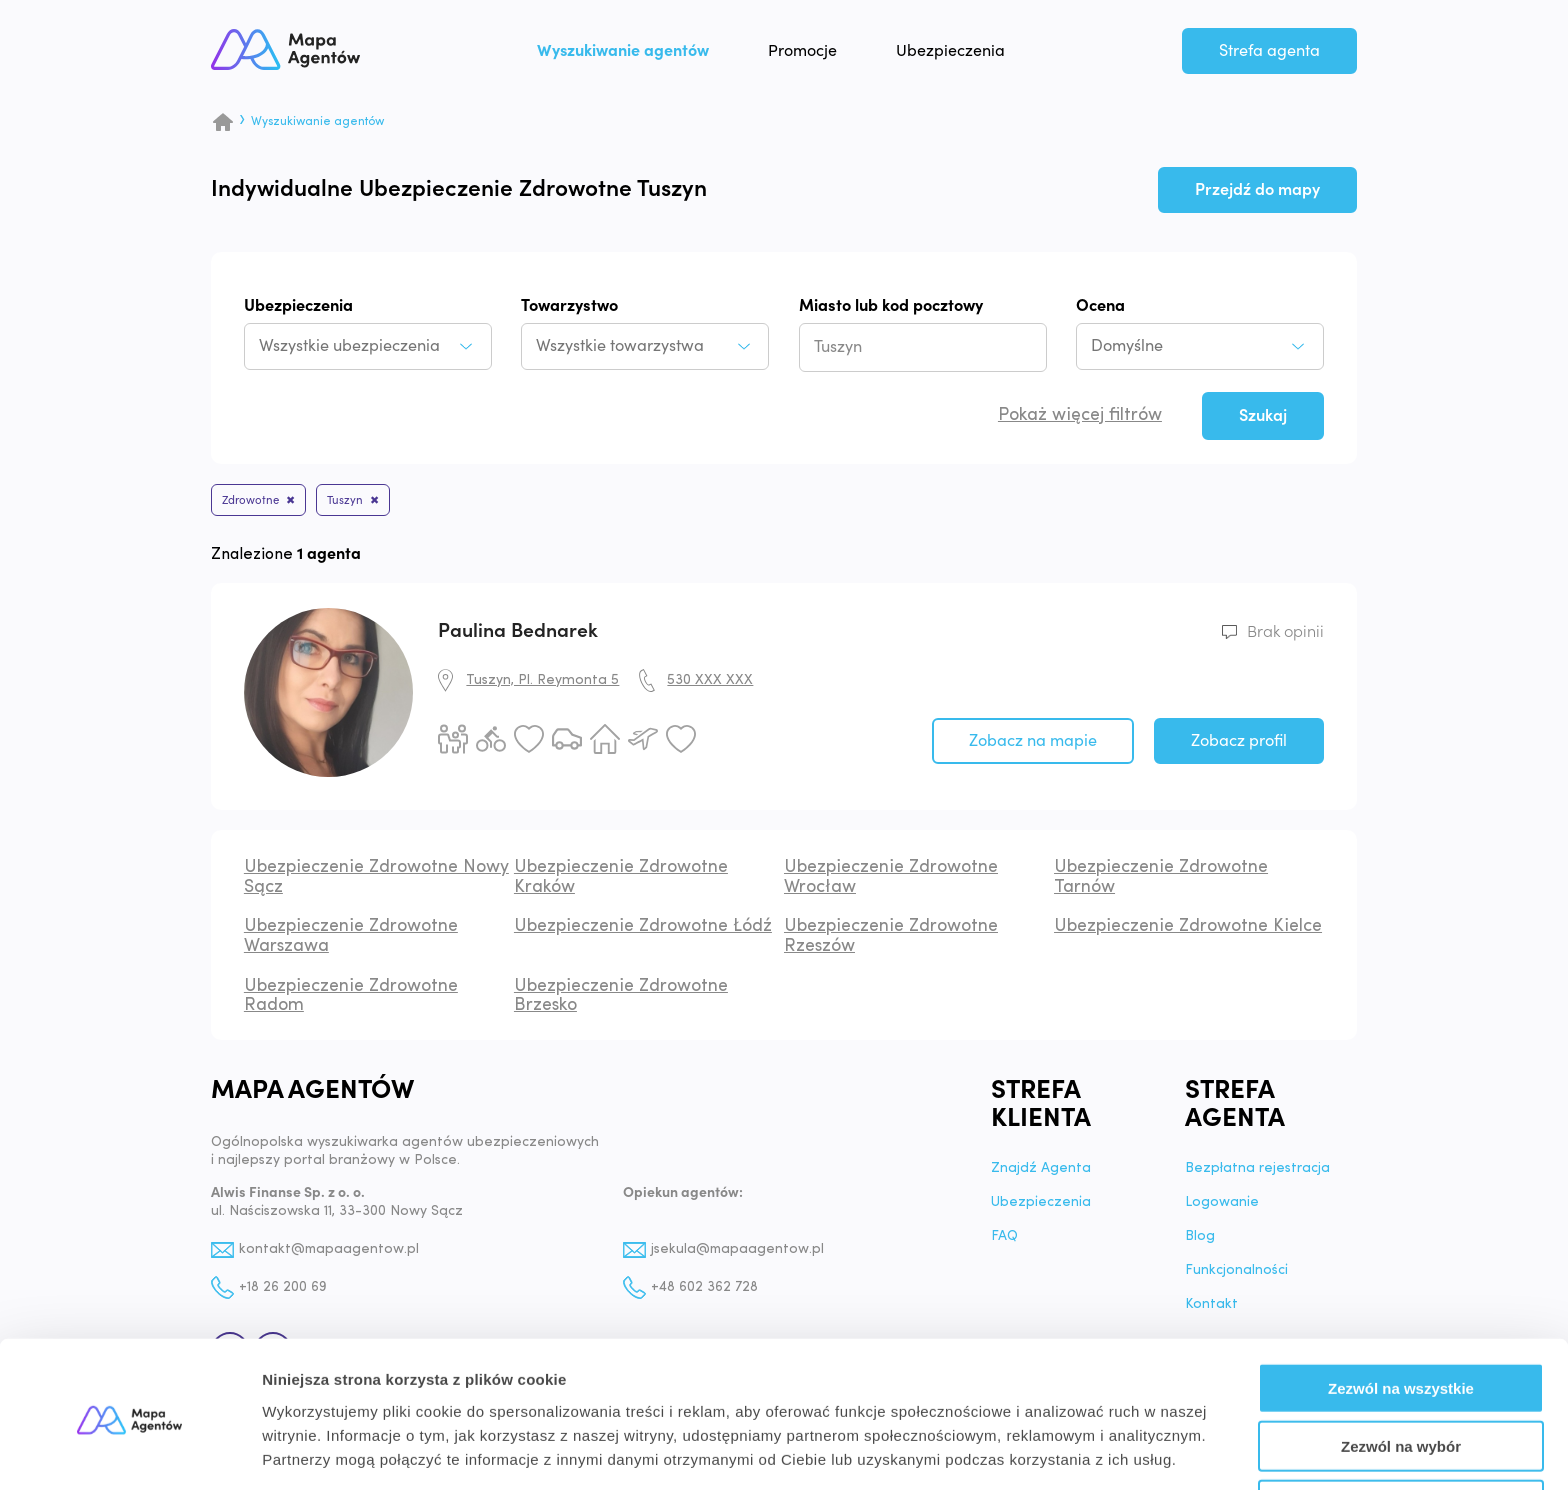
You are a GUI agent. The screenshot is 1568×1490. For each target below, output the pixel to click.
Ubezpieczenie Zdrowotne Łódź (643, 930)
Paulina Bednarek (518, 635)
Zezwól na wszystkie (1401, 1314)
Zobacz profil (1239, 745)
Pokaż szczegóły (1067, 1450)
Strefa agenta (1269, 56)
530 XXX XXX (710, 684)
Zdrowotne (257, 502)
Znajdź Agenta (1041, 1173)
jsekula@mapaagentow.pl (738, 1253)
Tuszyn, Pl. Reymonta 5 (542, 684)
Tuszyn (366, 502)
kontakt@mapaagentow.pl (330, 1253)
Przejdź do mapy (1257, 190)
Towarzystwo (569, 306)
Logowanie (1222, 1207)
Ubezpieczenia (971, 56)
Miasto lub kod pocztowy (891, 306)
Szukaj (1263, 416)
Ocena (1100, 306)
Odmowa (1400, 1431)
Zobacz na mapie (1033, 745)
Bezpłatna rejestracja (1257, 1173)
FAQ (1004, 1241)
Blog (1200, 1241)
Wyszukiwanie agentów (644, 56)
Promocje (823, 56)
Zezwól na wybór (1401, 1373)
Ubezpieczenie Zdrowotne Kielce (1188, 930)
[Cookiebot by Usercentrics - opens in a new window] (129, 1451)
